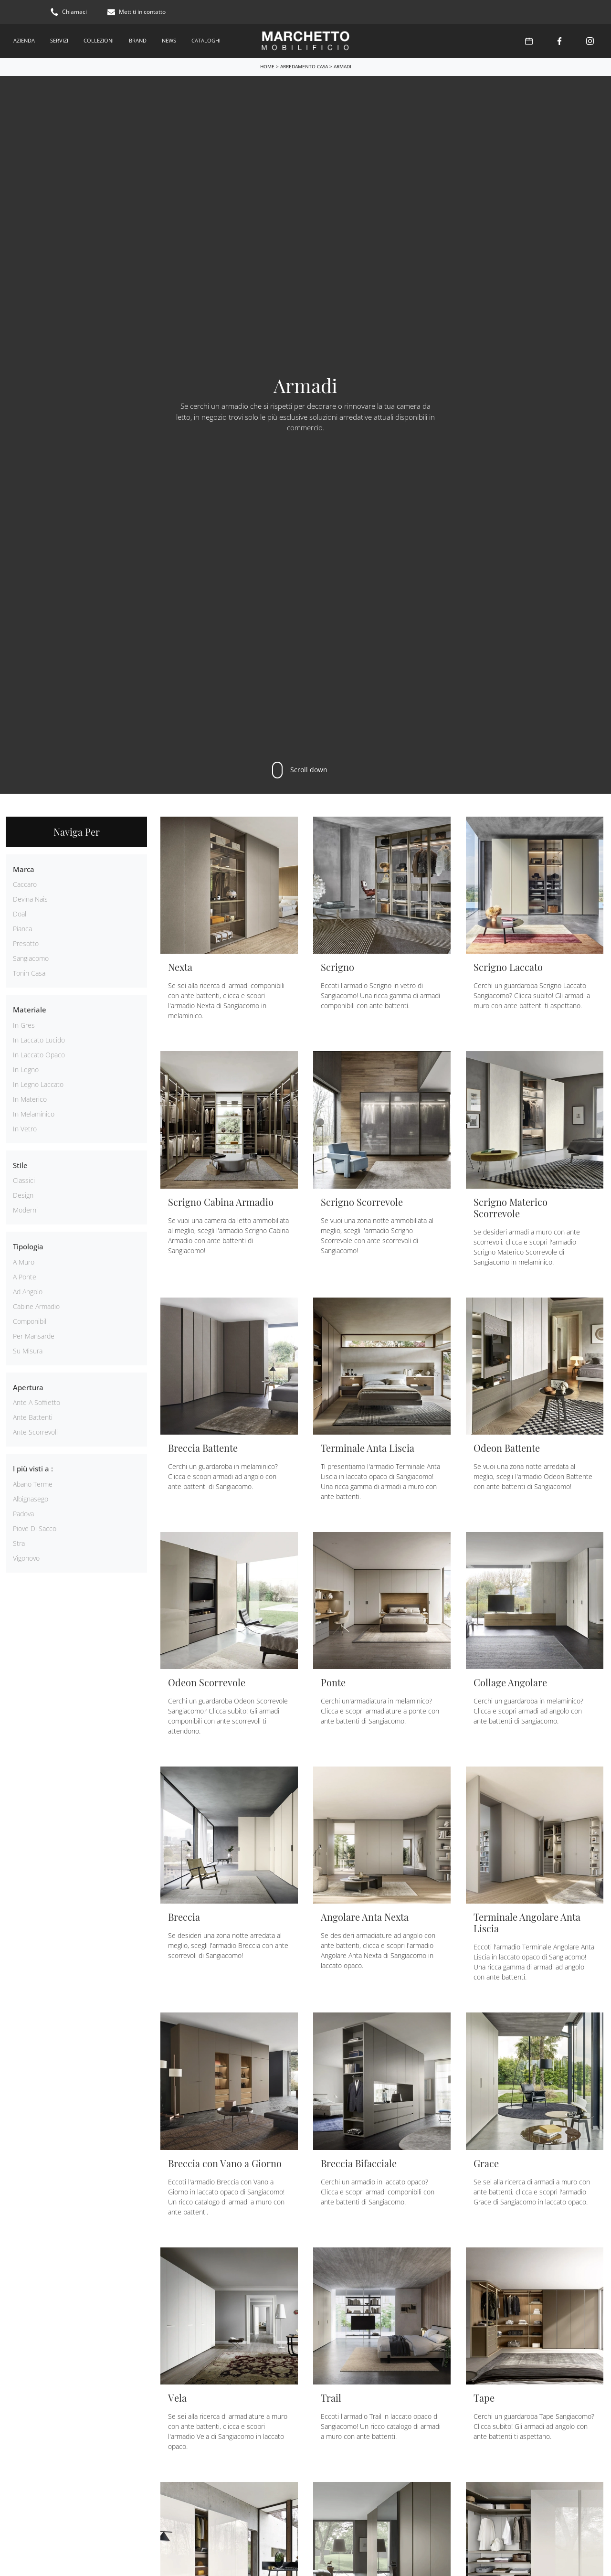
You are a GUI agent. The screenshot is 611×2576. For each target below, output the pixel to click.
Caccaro (25, 883)
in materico (30, 1098)
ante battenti (33, 1416)
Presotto (26, 942)
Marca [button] (23, 868)
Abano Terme (33, 1483)
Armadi (342, 65)
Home (267, 65)
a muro (23, 1261)
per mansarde (33, 1335)
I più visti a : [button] (33, 1468)
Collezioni (99, 39)
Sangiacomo (31, 957)
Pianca (22, 928)
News (169, 39)
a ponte (24, 1275)
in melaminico (33, 1113)
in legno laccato (38, 1083)
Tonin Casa (29, 972)
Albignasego (30, 1497)
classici (24, 1179)
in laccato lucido (39, 1038)
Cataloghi (206, 39)
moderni (25, 1209)
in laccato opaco (39, 1053)
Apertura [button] (28, 1386)
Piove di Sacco (34, 1527)
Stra (19, 1542)
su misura (27, 1349)
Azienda (24, 39)
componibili (30, 1320)
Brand (138, 39)
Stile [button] (20, 1164)
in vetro (25, 1127)
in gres (24, 1024)
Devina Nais (30, 898)
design (23, 1194)
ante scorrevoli (35, 1431)
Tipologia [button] (28, 1246)
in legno (26, 1068)
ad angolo (27, 1290)
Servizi (59, 39)
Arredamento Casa (304, 65)
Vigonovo (26, 1557)
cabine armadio (36, 1305)
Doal (19, 913)
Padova (23, 1512)
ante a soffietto (36, 1401)
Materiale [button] (29, 1009)
